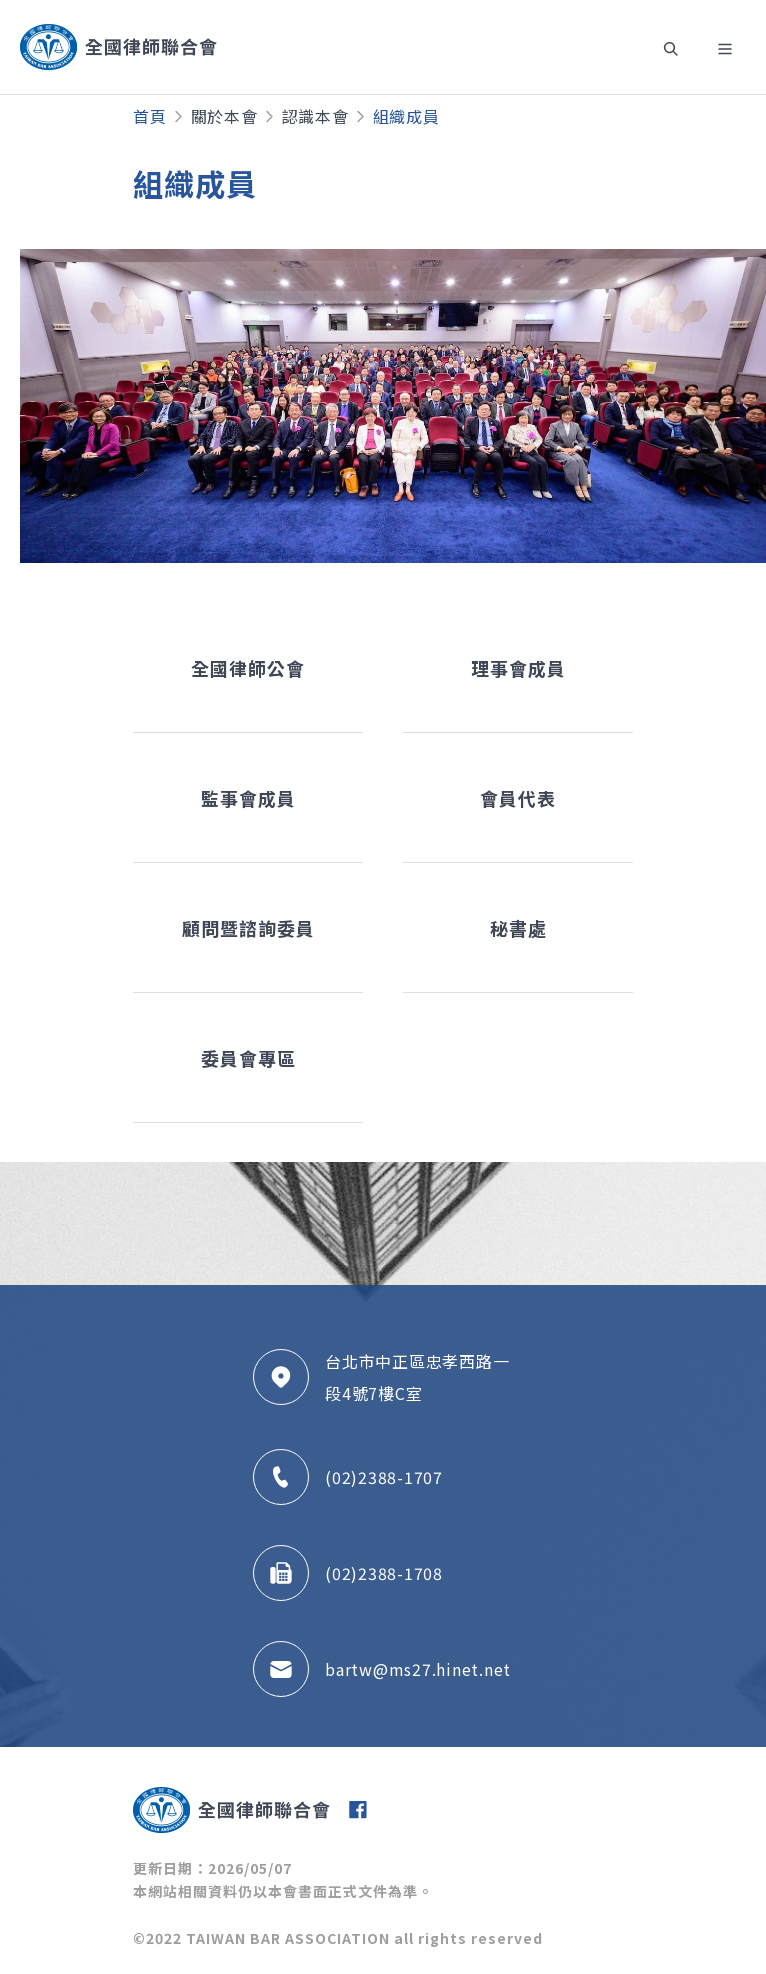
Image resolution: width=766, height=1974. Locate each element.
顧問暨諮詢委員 (248, 928)
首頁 (150, 116)
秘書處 (518, 928)
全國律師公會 (248, 668)
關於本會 (224, 116)
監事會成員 (248, 798)
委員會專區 (248, 1058)
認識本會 (315, 116)
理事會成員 (518, 668)
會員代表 (518, 798)
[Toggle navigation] (670, 47)
